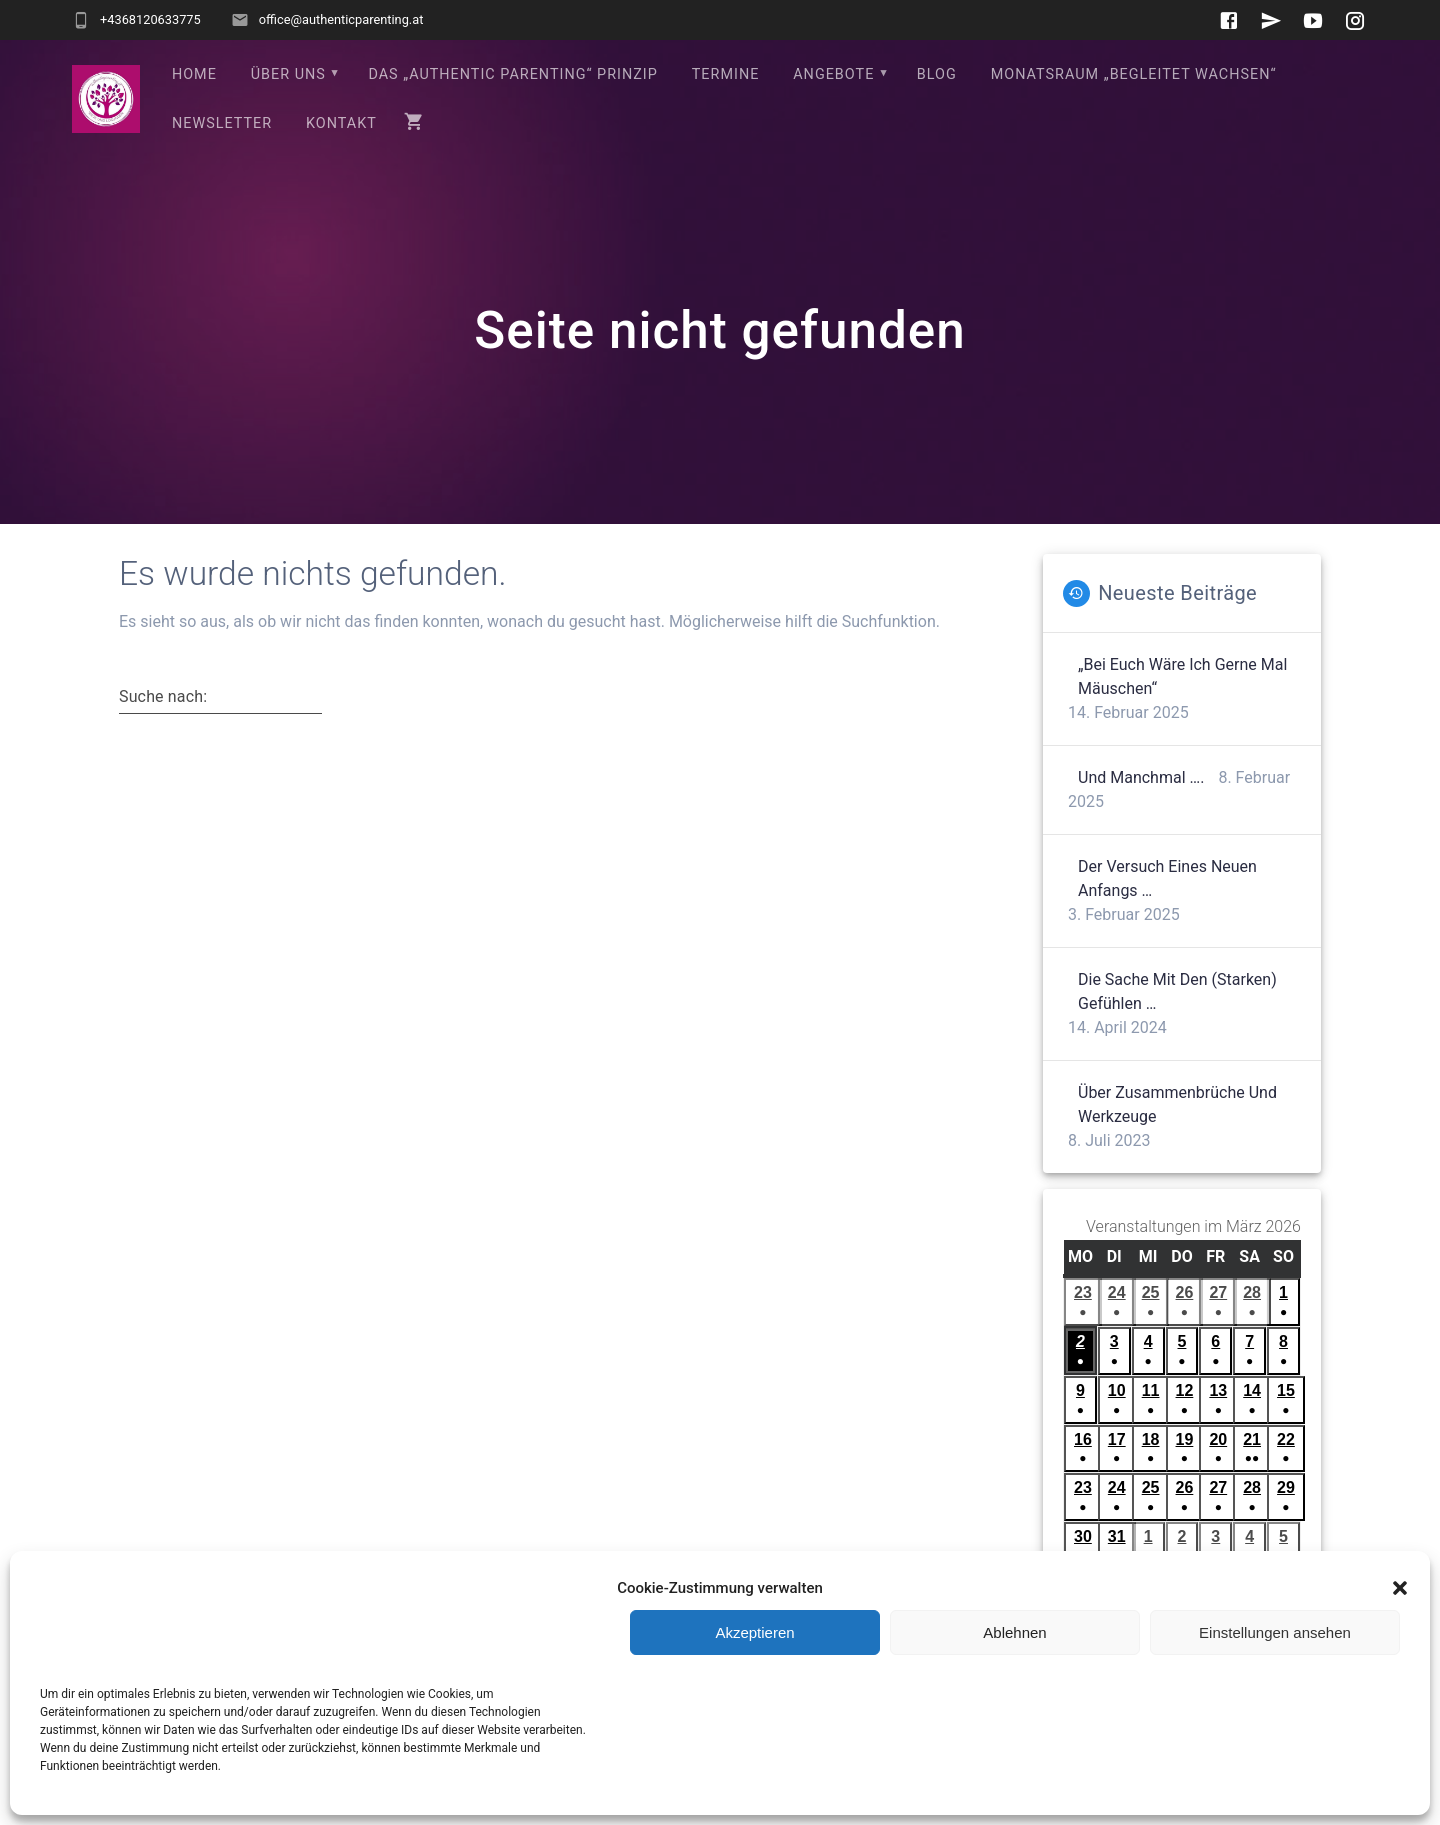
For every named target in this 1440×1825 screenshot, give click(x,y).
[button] (1400, 1588)
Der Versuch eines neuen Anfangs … (1167, 878)
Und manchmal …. (1141, 777)
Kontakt (341, 123)
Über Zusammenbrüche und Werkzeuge (1177, 1104)
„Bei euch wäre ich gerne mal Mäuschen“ (1182, 676)
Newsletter (222, 123)
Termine (726, 74)
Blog (937, 74)
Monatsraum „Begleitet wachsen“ (1134, 74)
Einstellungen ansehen (1275, 1632)
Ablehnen (1014, 1632)
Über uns (288, 74)
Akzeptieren (754, 1632)
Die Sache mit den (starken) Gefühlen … (1177, 991)
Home (194, 74)
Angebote (833, 74)
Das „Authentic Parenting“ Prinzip (512, 74)
